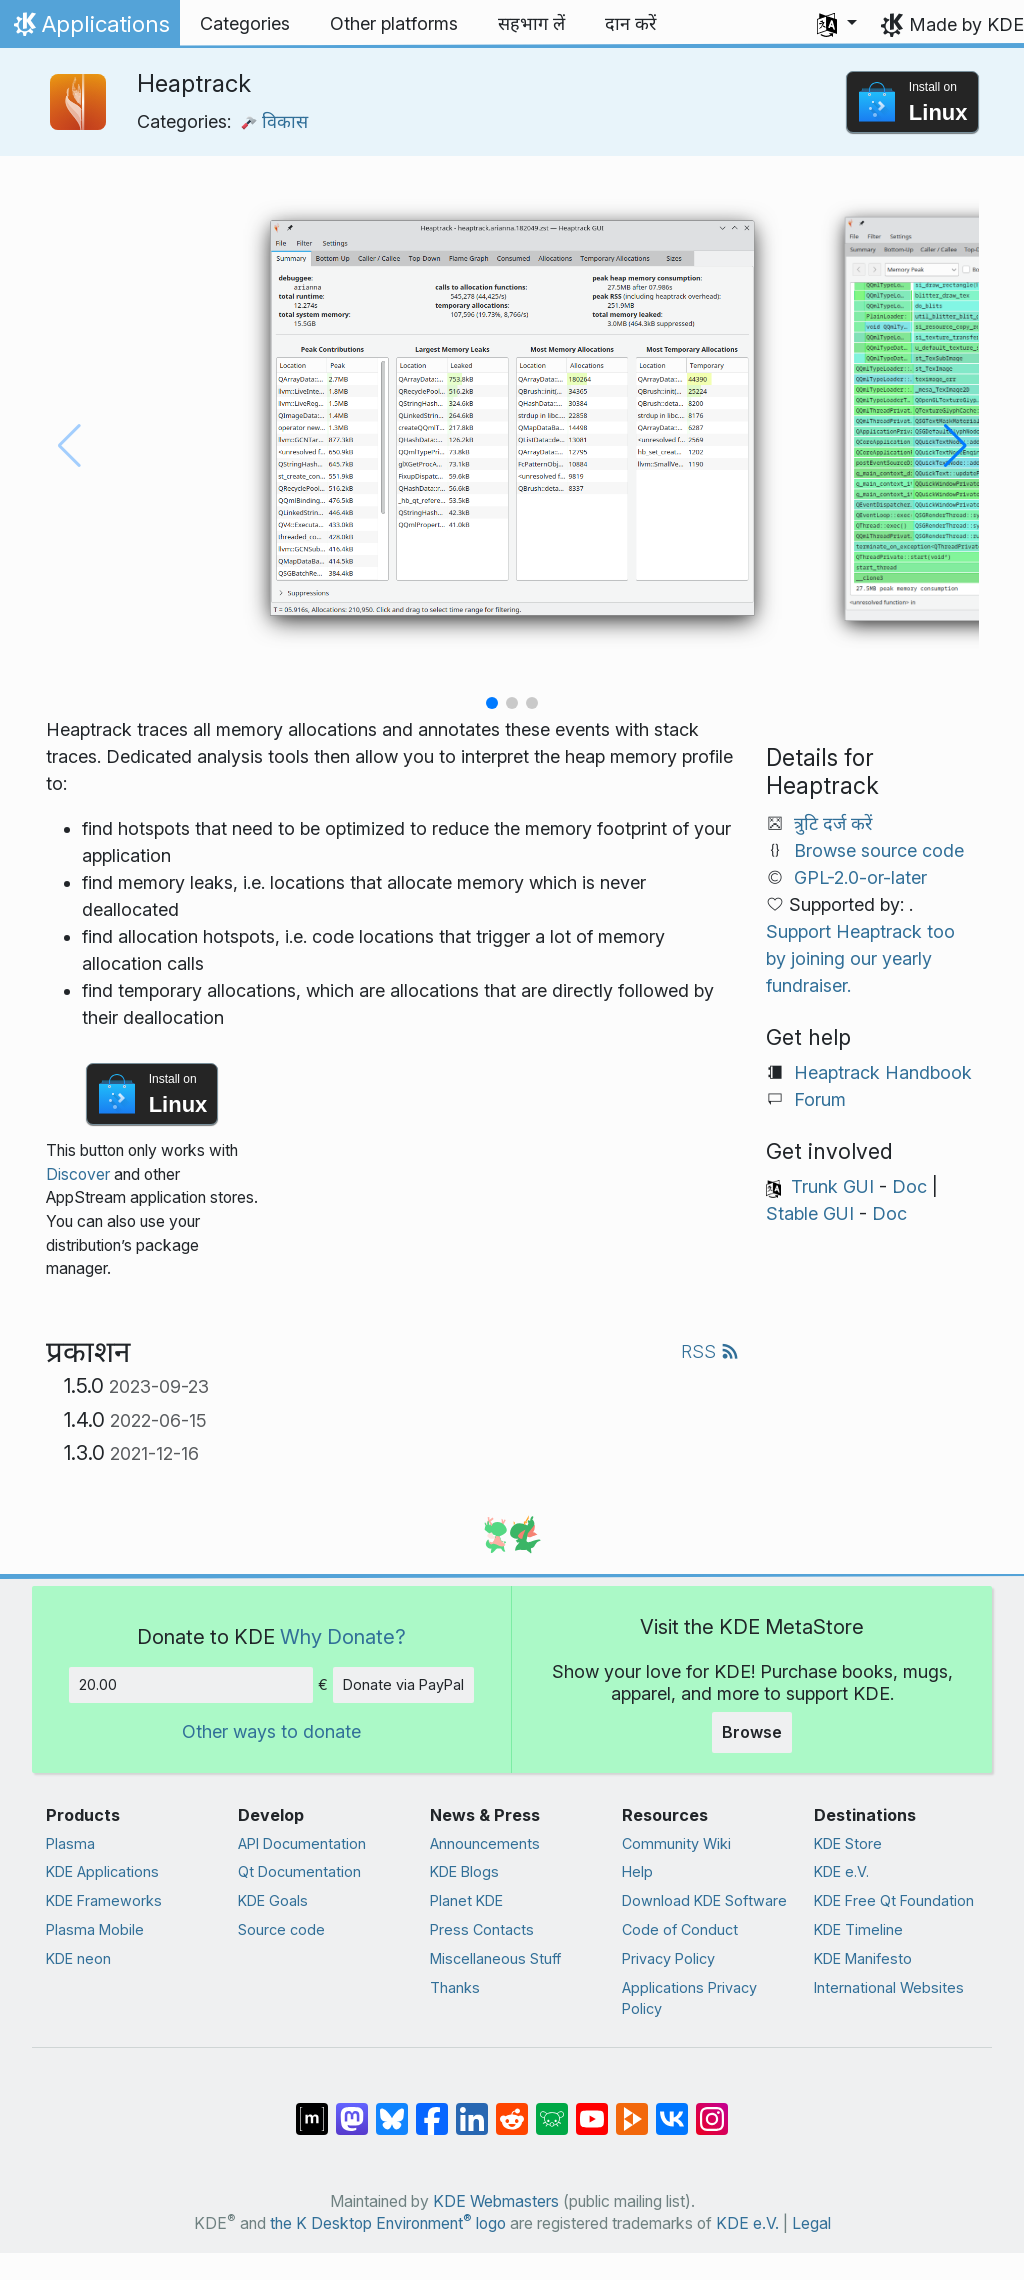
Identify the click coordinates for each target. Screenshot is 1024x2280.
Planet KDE (466, 1900)
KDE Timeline (858, 1929)
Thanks (455, 1987)
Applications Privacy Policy (689, 1998)
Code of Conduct (680, 1929)
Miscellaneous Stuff (495, 1958)
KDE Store (848, 1843)
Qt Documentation (299, 1871)
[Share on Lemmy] (552, 2109)
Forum (820, 1099)
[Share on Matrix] (312, 2109)
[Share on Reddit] (512, 2109)
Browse (752, 1732)
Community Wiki (676, 1843)
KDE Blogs (464, 1871)
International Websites (889, 1987)
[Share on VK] (672, 2109)
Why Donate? (343, 1636)
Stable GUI (810, 1213)
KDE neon (78, 1958)
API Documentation (302, 1843)
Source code (281, 1929)
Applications (89, 29)
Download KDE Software (704, 1900)
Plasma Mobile (95, 1929)
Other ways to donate (271, 1731)
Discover (78, 1174)
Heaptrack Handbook (883, 1072)
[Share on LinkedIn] (472, 2109)
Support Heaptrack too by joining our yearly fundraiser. (860, 958)
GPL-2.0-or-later (860, 877)
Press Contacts (482, 1929)
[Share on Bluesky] (392, 2109)
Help (637, 1871)
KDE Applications (102, 1871)
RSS (710, 1351)
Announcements (485, 1843)
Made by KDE (966, 24)
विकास (274, 121)
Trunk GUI (832, 1186)
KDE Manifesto (863, 1958)
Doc (909, 1186)
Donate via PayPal (403, 1684)
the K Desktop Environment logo (388, 2223)
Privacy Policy (668, 1958)
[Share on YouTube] (592, 2109)
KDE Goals (273, 1900)
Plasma (70, 1843)
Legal (811, 2223)
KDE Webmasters (496, 2201)
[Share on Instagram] (712, 2109)
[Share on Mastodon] (352, 2109)
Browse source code (879, 850)
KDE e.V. (841, 1871)
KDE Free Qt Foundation (894, 1900)
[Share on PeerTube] (632, 2109)
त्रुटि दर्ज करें (833, 823)
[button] (837, 24)
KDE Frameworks (104, 1900)
